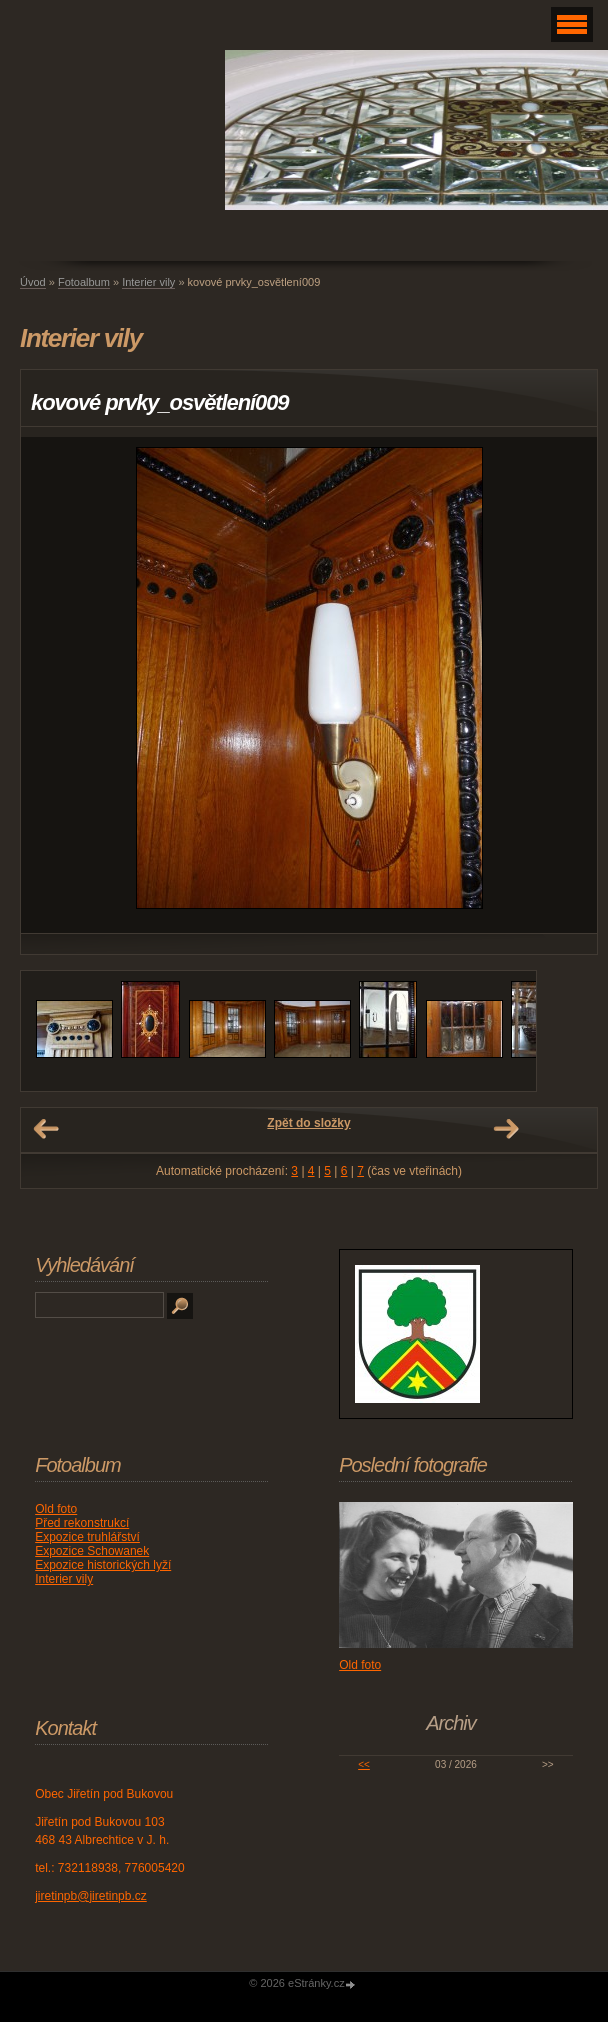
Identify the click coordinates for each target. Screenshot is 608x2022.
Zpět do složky (308, 1123)
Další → (506, 1129)
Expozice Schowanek (92, 1551)
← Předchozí (46, 1129)
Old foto (56, 1509)
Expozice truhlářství (87, 1537)
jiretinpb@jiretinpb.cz (91, 1896)
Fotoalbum (84, 282)
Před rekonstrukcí (82, 1523)
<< (364, 1764)
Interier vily (148, 282)
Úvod (33, 282)
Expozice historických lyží (103, 1565)
